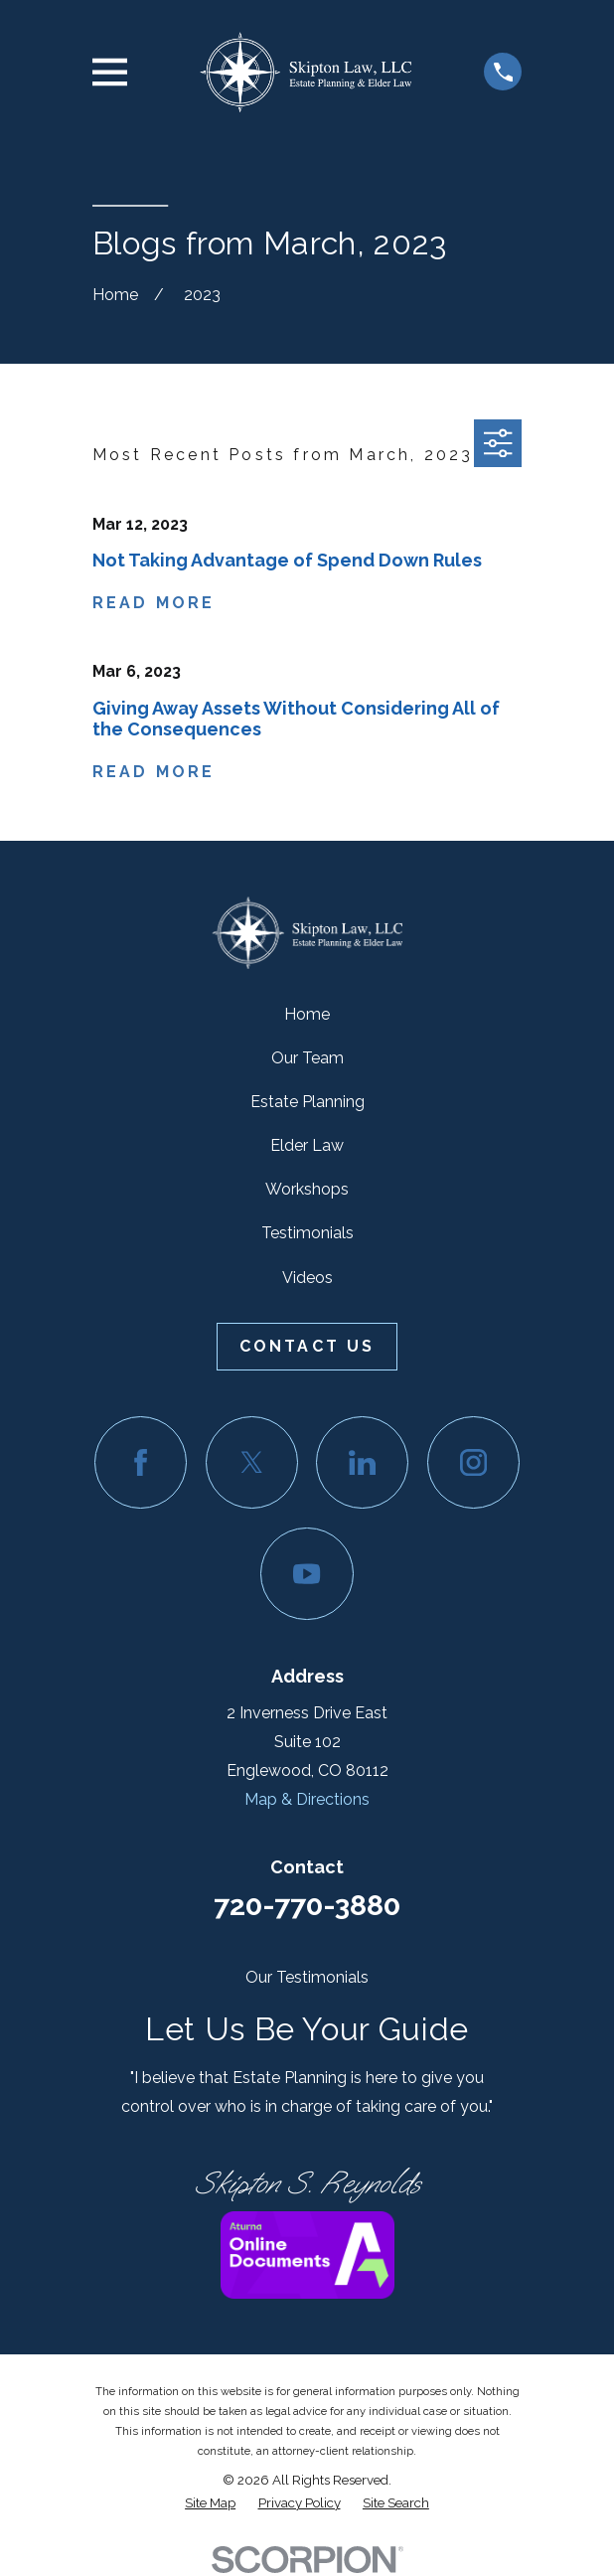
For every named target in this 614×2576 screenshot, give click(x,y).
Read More (154, 603)
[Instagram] (473, 1462)
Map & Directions (307, 1799)
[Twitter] (252, 1462)
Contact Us (307, 1346)
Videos (307, 1277)
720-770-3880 (307, 1905)
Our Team (307, 1057)
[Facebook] (140, 1462)
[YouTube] (306, 1574)
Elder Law (307, 1145)
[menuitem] (210, 2503)
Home (307, 1014)
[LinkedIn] (362, 1462)
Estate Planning (307, 1101)
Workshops (307, 1189)
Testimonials (307, 1232)
